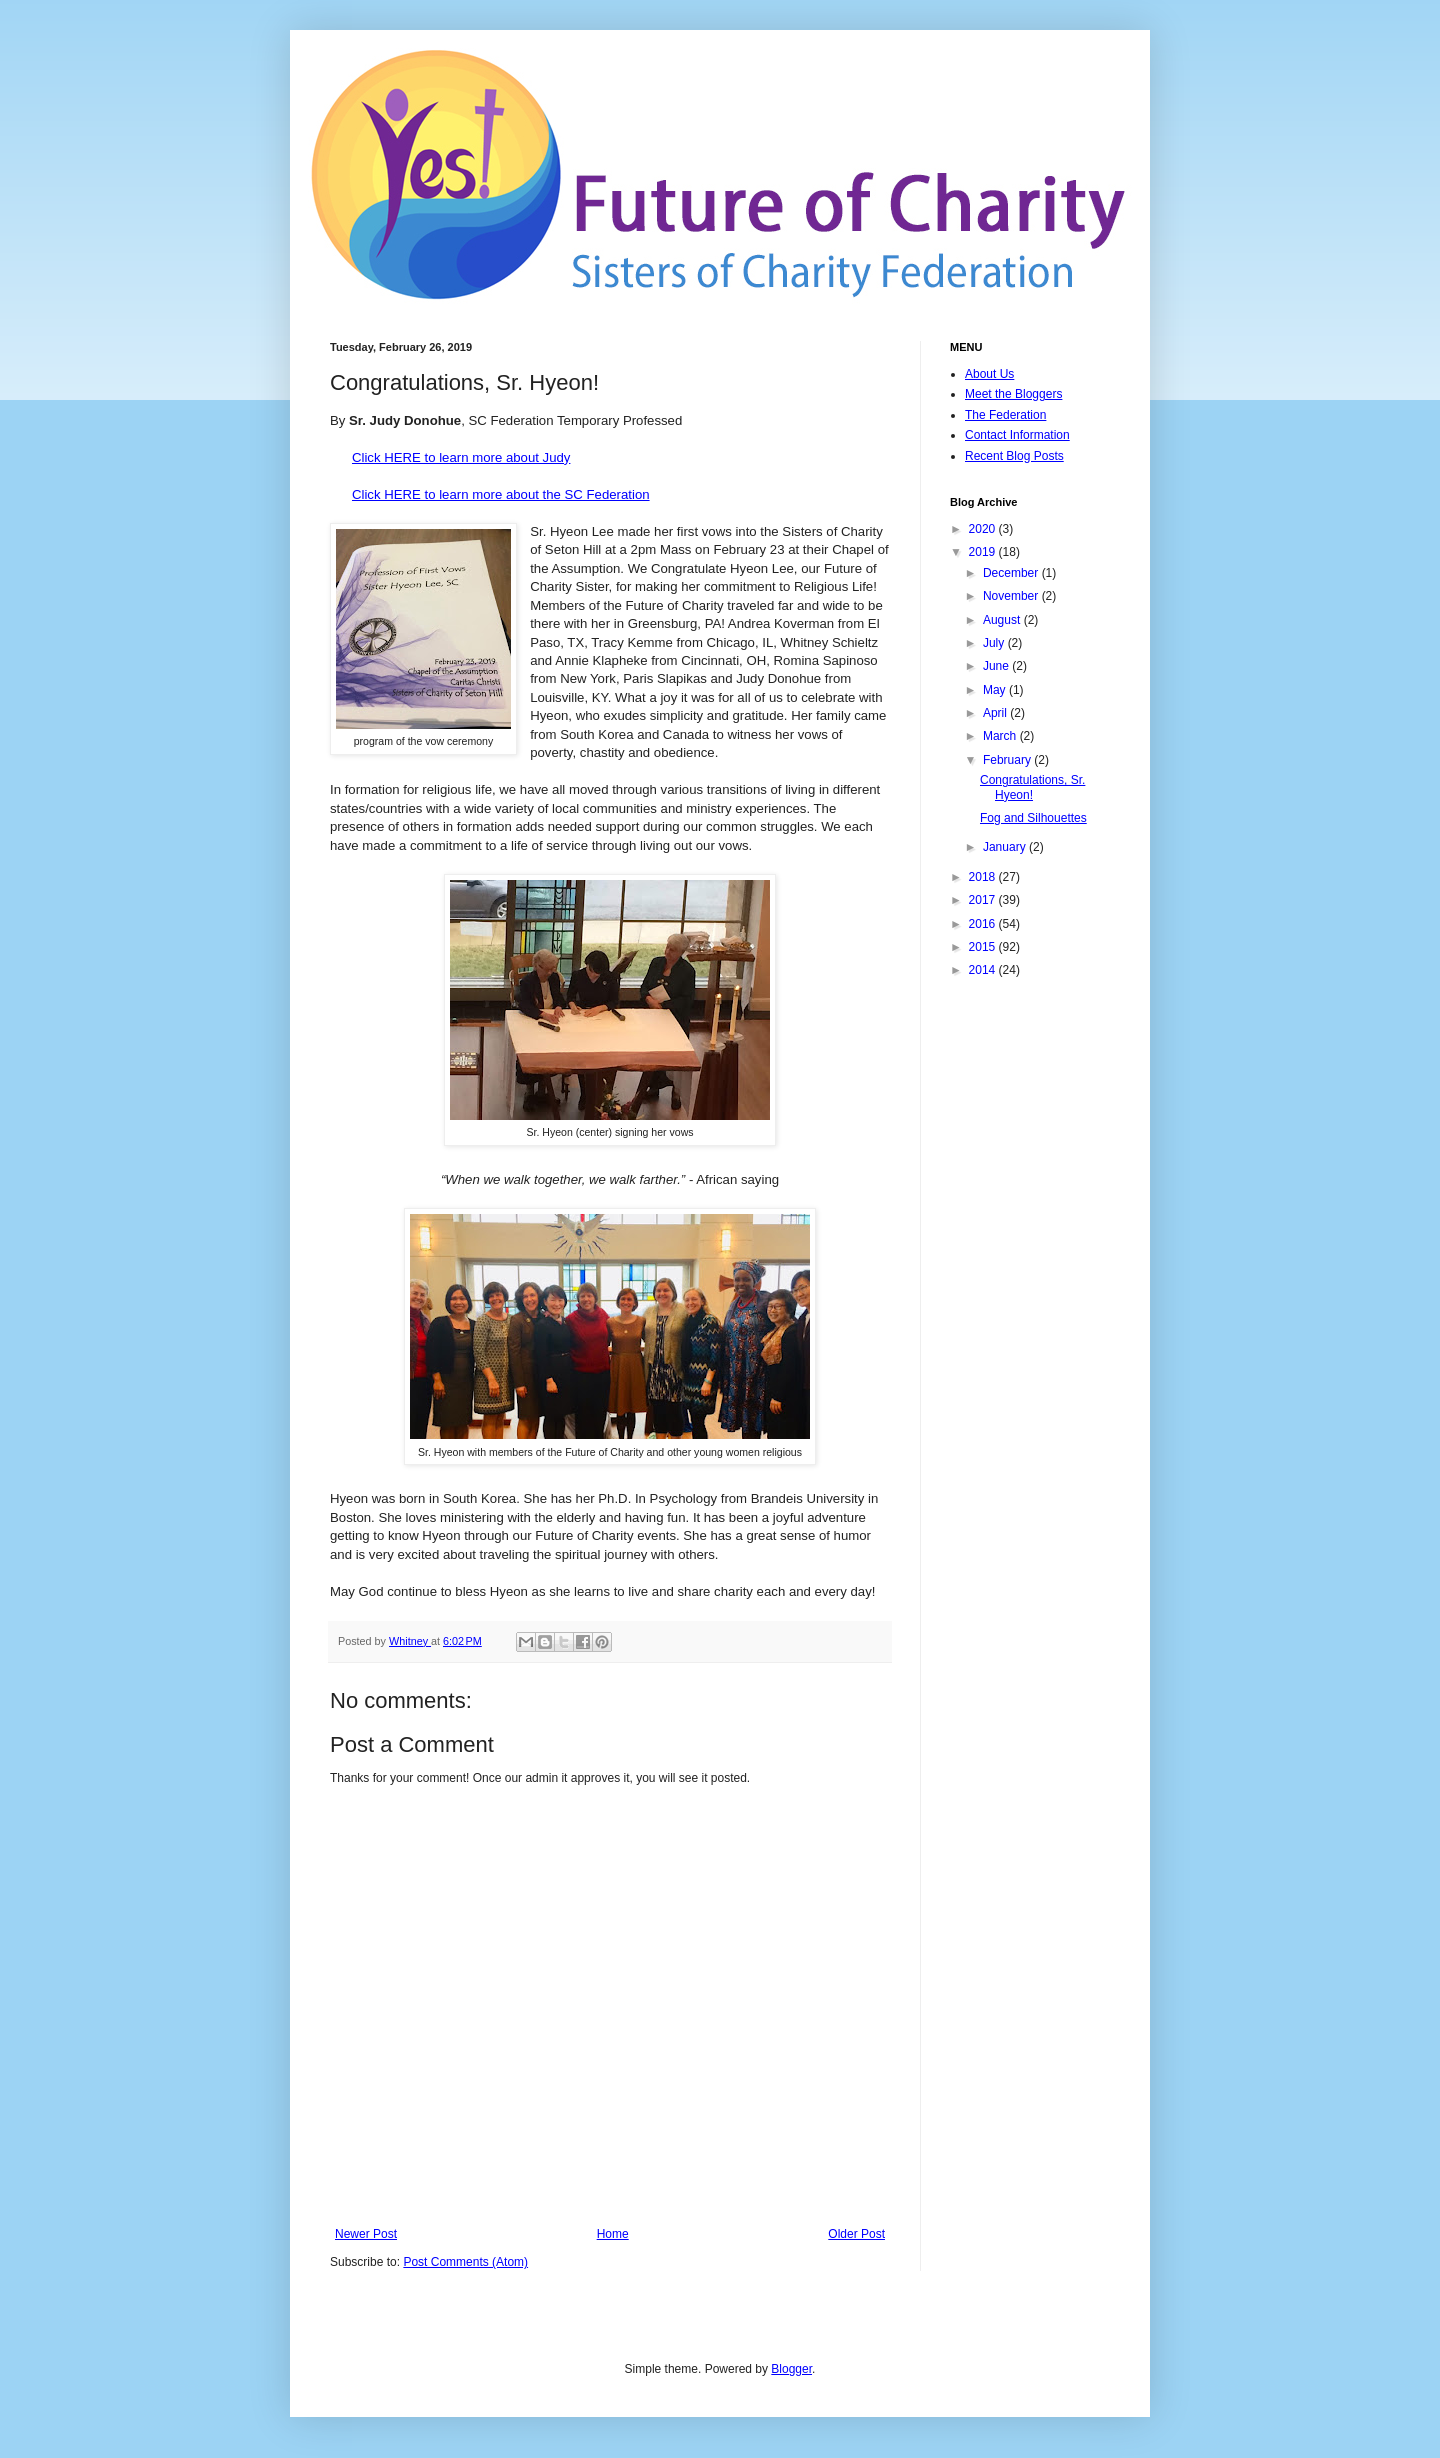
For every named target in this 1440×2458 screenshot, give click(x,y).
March (1001, 736)
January (1006, 847)
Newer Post (366, 2234)
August (1003, 620)
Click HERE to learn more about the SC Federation (501, 494)
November (1012, 596)
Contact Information (1017, 435)
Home (613, 2234)
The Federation (1005, 415)
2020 (984, 529)
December (1012, 573)
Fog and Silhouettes (1033, 818)
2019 (984, 552)
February (1008, 760)
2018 (984, 877)
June (997, 666)
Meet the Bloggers (1013, 394)
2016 (984, 924)
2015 (984, 947)
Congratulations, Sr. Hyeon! (1032, 787)
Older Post (856, 2234)
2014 (984, 970)
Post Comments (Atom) (465, 2262)
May (996, 690)
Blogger (791, 2369)
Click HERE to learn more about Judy (461, 457)
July (995, 643)
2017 (984, 900)
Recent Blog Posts (1014, 456)
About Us (989, 374)
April (996, 713)
